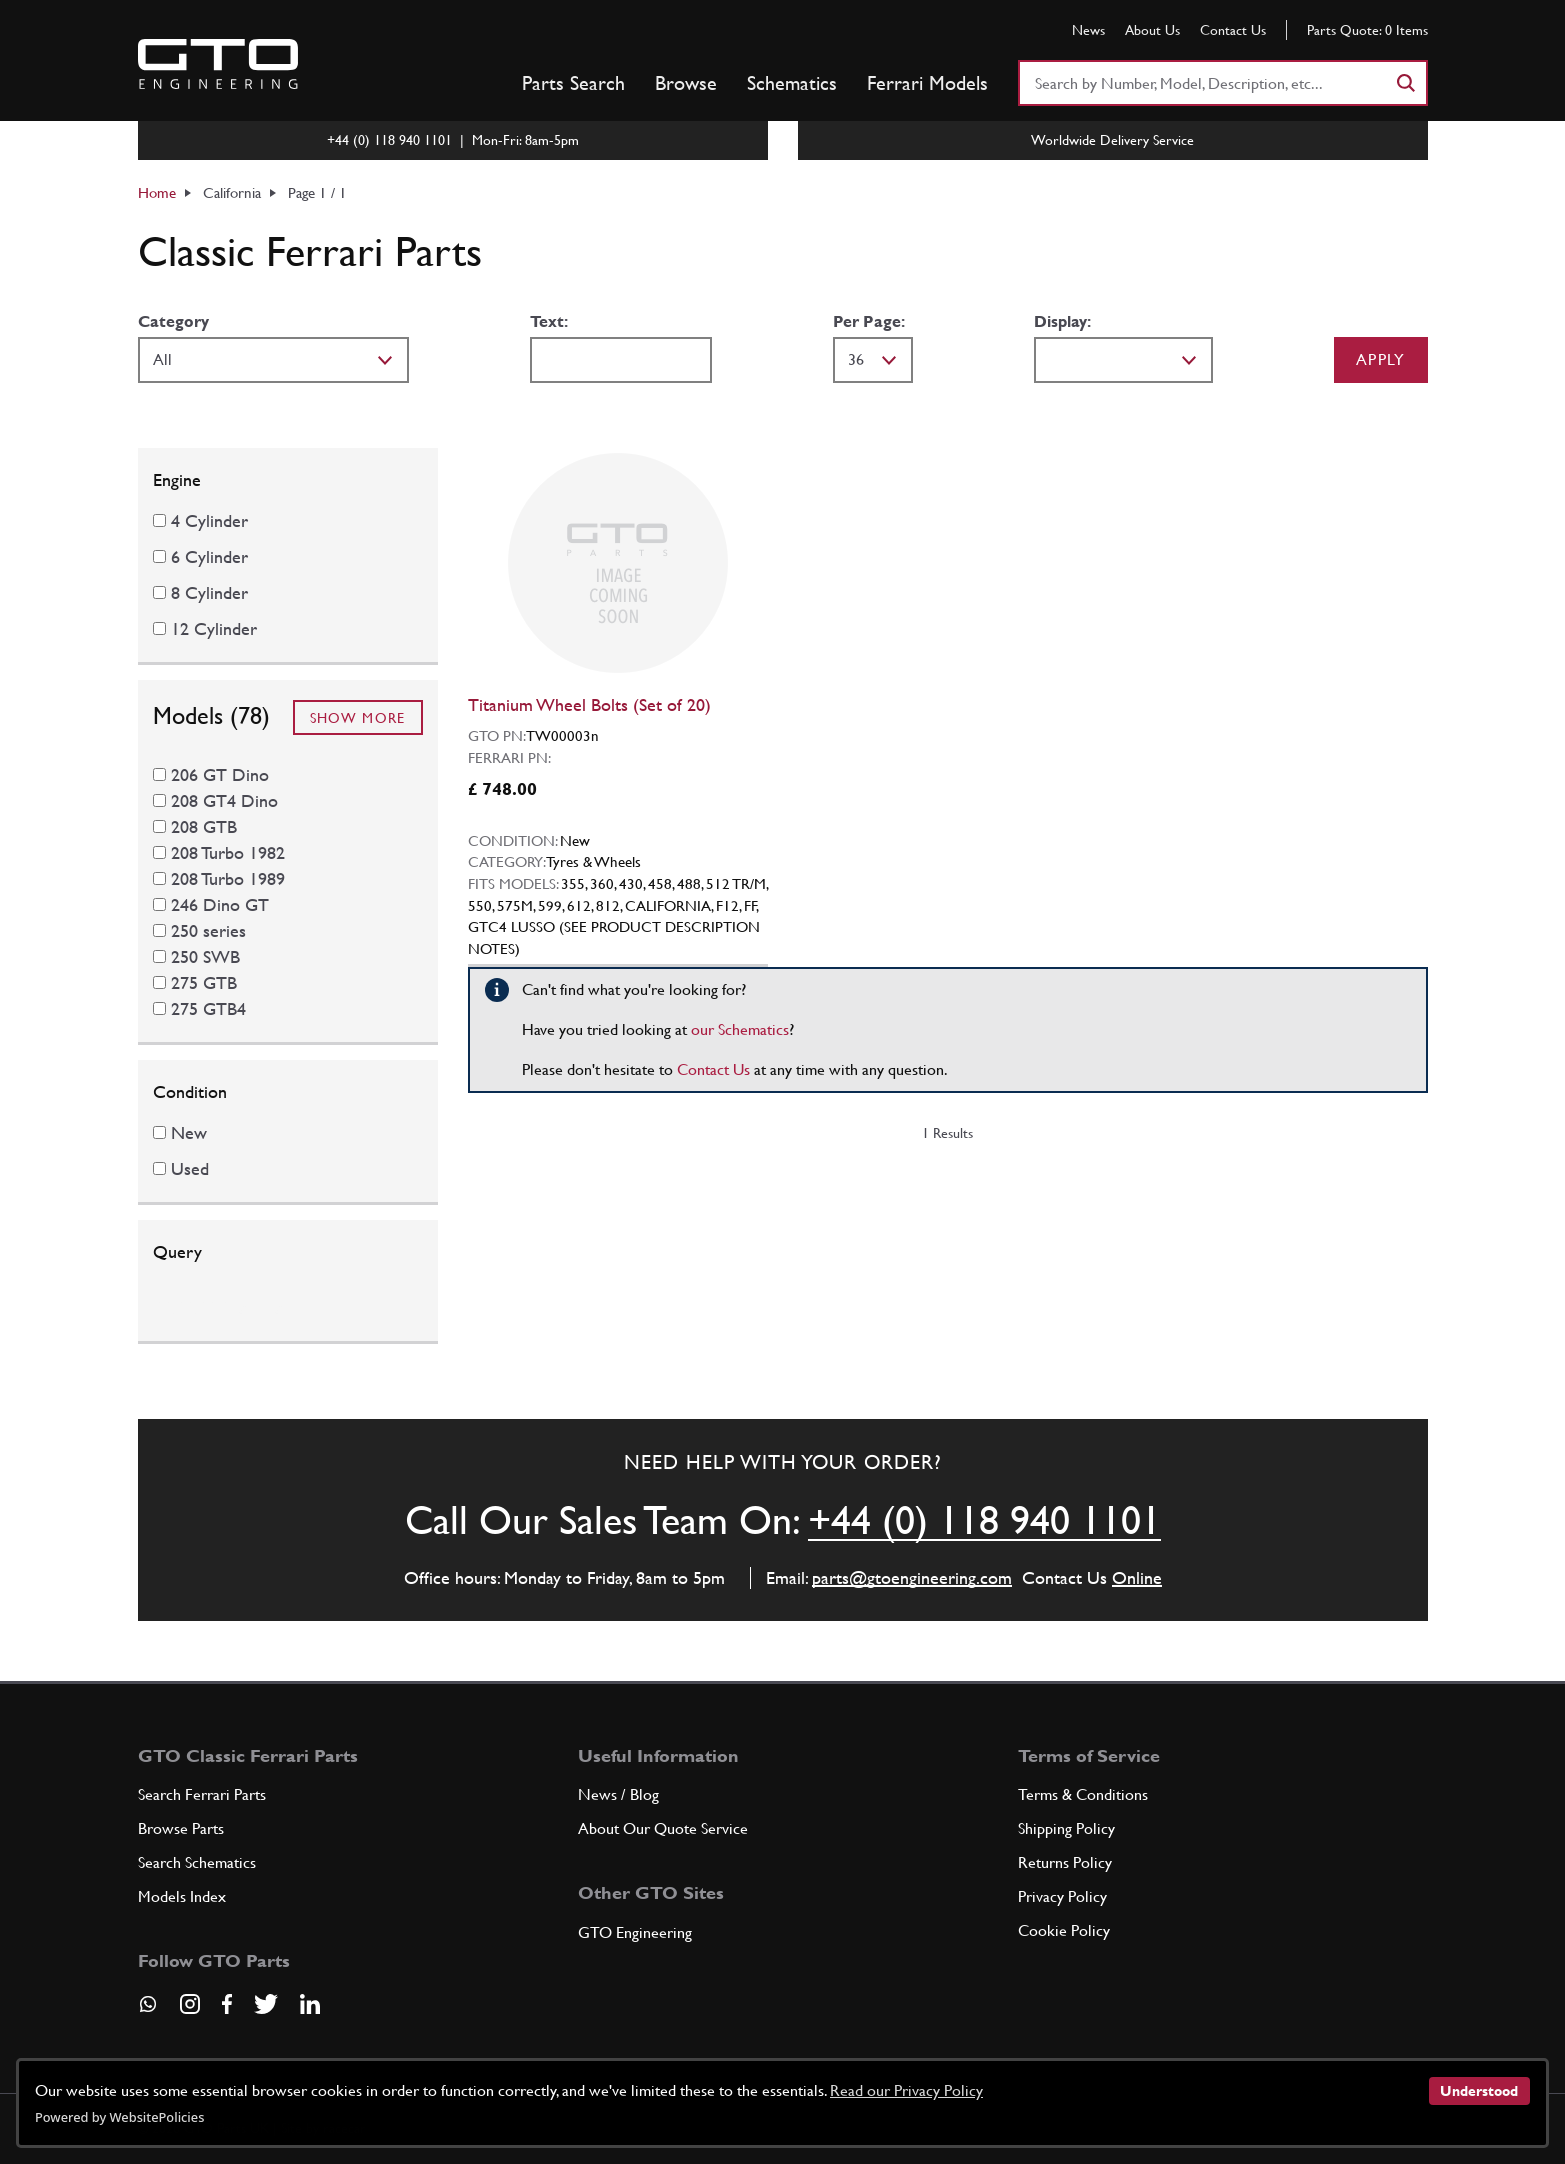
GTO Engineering (635, 1932)
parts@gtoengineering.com (912, 1577)
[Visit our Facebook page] (227, 2004)
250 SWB (205, 956)
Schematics (792, 83)
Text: (549, 321)
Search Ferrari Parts (202, 1794)
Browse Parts (181, 1828)
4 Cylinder (209, 520)
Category (173, 321)
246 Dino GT (220, 904)
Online (1137, 1577)
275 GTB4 (208, 1008)
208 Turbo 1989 (228, 878)
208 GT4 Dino (224, 800)
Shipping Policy (1066, 1828)
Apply (1381, 359)
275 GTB (204, 982)
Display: (1062, 321)
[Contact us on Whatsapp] (148, 2011)
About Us (1152, 30)
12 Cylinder (214, 628)
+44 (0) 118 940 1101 (984, 1520)
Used (190, 1168)
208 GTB (204, 826)
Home (157, 192)
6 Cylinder (209, 556)
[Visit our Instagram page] (190, 2004)
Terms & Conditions (1083, 1794)
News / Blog (618, 1794)
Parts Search (573, 83)
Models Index (182, 1896)
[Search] (1405, 83)
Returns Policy (1065, 1862)
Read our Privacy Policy (906, 2090)
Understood (1479, 2091)
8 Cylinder (209, 592)
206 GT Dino (220, 774)
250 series (208, 930)
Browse (686, 83)
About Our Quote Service (663, 1828)
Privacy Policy (1062, 1896)
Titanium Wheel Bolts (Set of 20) (589, 704)
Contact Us (1233, 30)
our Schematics (740, 1029)
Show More (358, 718)
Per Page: (869, 321)
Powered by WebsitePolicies (119, 2117)
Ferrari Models (927, 83)
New (189, 1132)
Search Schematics (197, 1862)
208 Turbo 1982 (228, 852)
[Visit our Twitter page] (266, 2004)
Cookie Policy (1064, 1930)
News (1088, 30)
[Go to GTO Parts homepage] (218, 64)
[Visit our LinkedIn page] (310, 2004)
